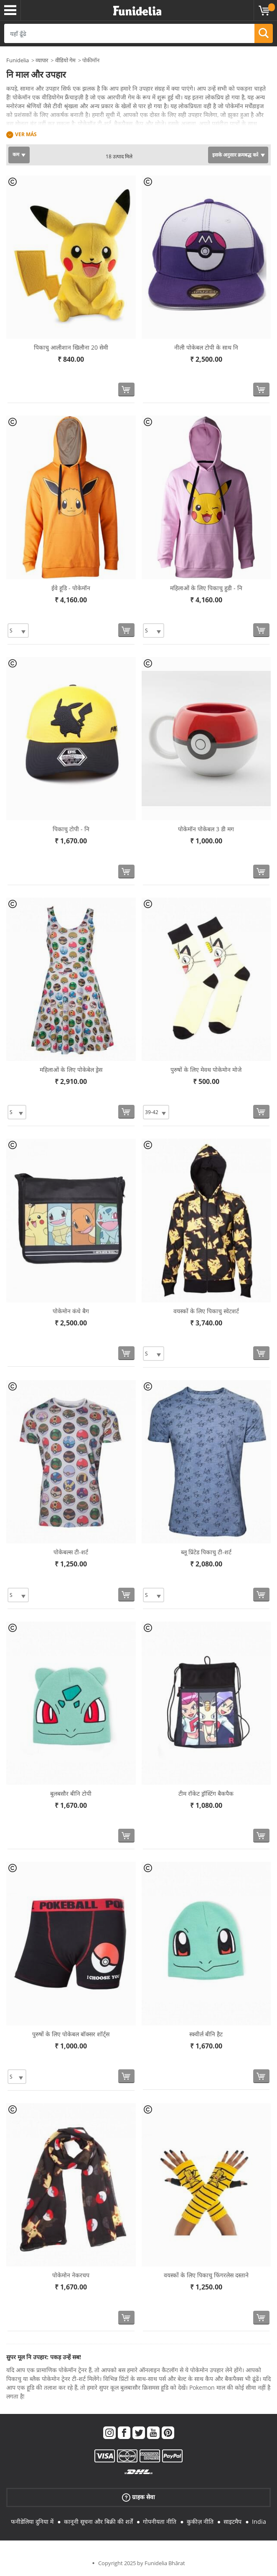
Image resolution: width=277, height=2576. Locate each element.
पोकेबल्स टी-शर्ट (70, 1552)
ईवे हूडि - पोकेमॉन (70, 588)
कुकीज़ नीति (200, 2521)
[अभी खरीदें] (126, 389)
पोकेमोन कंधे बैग (71, 1311)
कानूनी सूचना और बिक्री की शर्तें (98, 2521)
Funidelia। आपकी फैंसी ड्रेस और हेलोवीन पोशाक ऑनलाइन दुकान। (137, 11)
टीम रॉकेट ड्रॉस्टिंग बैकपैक (206, 1793)
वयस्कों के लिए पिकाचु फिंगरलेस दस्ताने (206, 2275)
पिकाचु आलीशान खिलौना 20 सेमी (71, 347)
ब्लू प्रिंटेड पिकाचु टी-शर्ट (206, 1552)
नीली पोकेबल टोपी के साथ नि (206, 347)
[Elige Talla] (18, 630)
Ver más (26, 134)
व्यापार (42, 60)
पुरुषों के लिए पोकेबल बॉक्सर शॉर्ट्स (70, 2034)
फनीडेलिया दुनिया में (32, 2521)
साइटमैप (232, 2521)
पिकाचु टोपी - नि (71, 829)
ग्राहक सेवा (138, 2496)
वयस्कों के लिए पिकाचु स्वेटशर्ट (206, 1311)
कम (16, 154)
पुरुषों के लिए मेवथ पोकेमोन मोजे (205, 1070)
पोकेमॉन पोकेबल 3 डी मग (206, 829)
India (259, 2521)
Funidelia (17, 60)
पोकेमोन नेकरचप (70, 2275)
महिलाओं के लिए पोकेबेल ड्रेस (71, 1070)
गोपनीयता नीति (159, 2521)
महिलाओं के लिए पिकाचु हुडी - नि (206, 588)
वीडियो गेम (65, 60)
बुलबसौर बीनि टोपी (70, 1793)
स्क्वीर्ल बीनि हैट (206, 2034)
